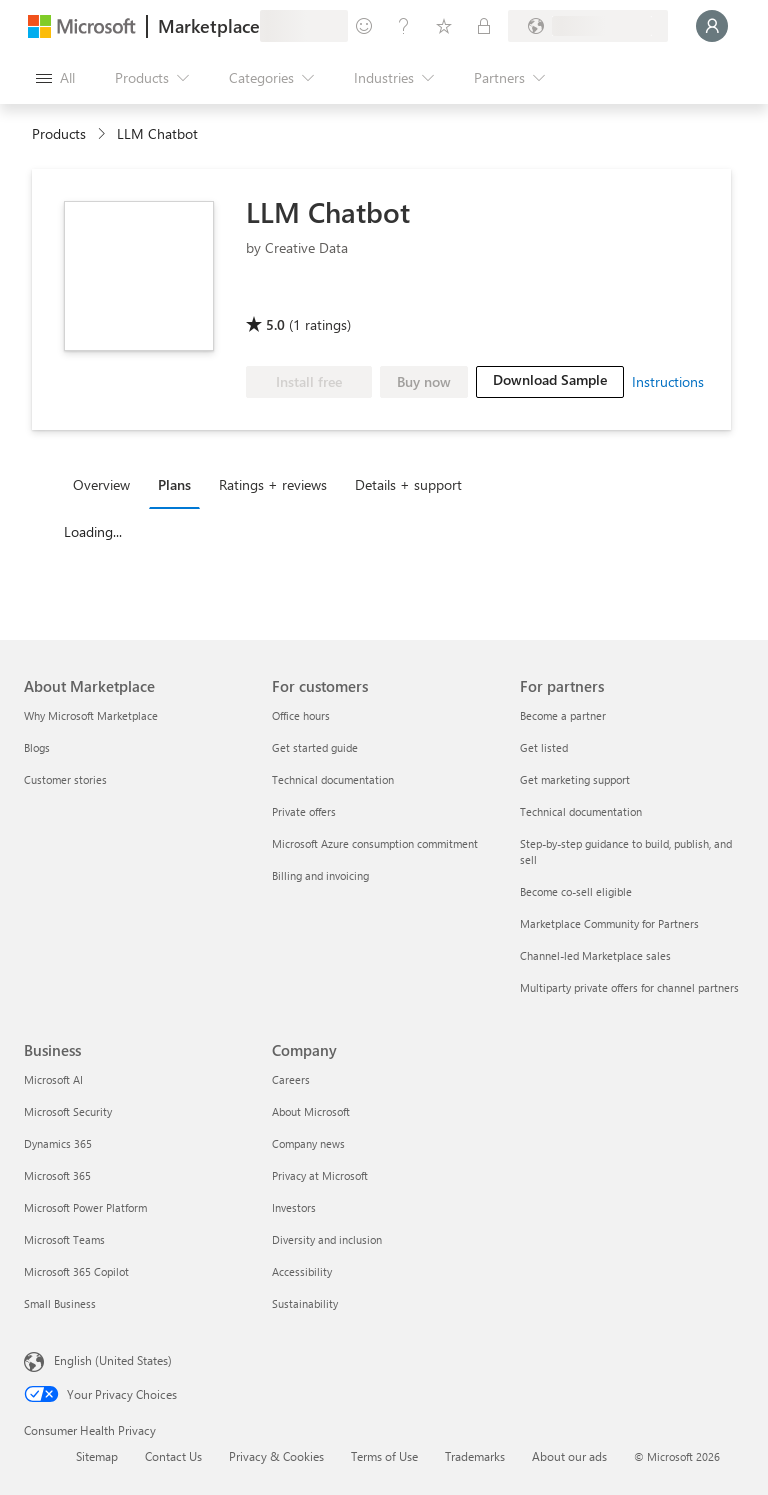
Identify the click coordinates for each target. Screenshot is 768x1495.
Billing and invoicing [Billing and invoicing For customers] (320, 875)
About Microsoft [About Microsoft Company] (311, 1111)
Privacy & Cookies (276, 1456)
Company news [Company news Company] (308, 1143)
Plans (174, 484)
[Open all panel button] (55, 78)
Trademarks (475, 1456)
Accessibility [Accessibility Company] (302, 1271)
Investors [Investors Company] (294, 1207)
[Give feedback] (364, 26)
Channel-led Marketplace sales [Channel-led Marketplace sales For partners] (595, 955)
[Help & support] (404, 26)
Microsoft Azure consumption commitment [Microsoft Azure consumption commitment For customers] (375, 843)
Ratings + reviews (273, 484)
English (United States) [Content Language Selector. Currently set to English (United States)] (113, 1360)
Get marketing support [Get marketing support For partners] (575, 779)
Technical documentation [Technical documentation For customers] (333, 779)
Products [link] (59, 133)
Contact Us (173, 1456)
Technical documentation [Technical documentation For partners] (581, 811)
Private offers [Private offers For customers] (304, 811)
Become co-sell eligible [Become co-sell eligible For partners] (576, 891)
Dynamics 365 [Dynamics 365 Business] (58, 1143)
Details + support (408, 484)
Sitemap (97, 1456)
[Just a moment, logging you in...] (712, 26)
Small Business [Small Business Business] (60, 1303)
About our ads (569, 1456)
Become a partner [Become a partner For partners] (563, 715)
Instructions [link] (668, 381)
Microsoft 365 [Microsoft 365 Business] (57, 1175)
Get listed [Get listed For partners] (544, 747)
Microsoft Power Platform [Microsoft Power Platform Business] (85, 1207)
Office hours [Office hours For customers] (301, 715)
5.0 (275, 324)
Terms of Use (384, 1456)
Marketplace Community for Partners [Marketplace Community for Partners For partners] (609, 923)
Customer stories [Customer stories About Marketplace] (65, 779)
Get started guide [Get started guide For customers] (315, 747)
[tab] (106, 484)
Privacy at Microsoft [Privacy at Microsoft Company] (320, 1175)
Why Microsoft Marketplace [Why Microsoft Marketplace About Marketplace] (91, 715)
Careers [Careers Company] (291, 1079)
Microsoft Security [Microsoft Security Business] (68, 1111)
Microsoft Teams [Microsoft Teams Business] (64, 1239)
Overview (101, 484)
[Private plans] (484, 26)
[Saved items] (444, 26)
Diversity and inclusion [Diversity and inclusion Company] (327, 1239)
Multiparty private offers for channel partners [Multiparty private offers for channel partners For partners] (629, 987)
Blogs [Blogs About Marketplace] (37, 747)
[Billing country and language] (588, 26)
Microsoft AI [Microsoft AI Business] (53, 1079)
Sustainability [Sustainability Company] (305, 1303)
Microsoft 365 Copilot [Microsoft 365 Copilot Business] (76, 1271)
